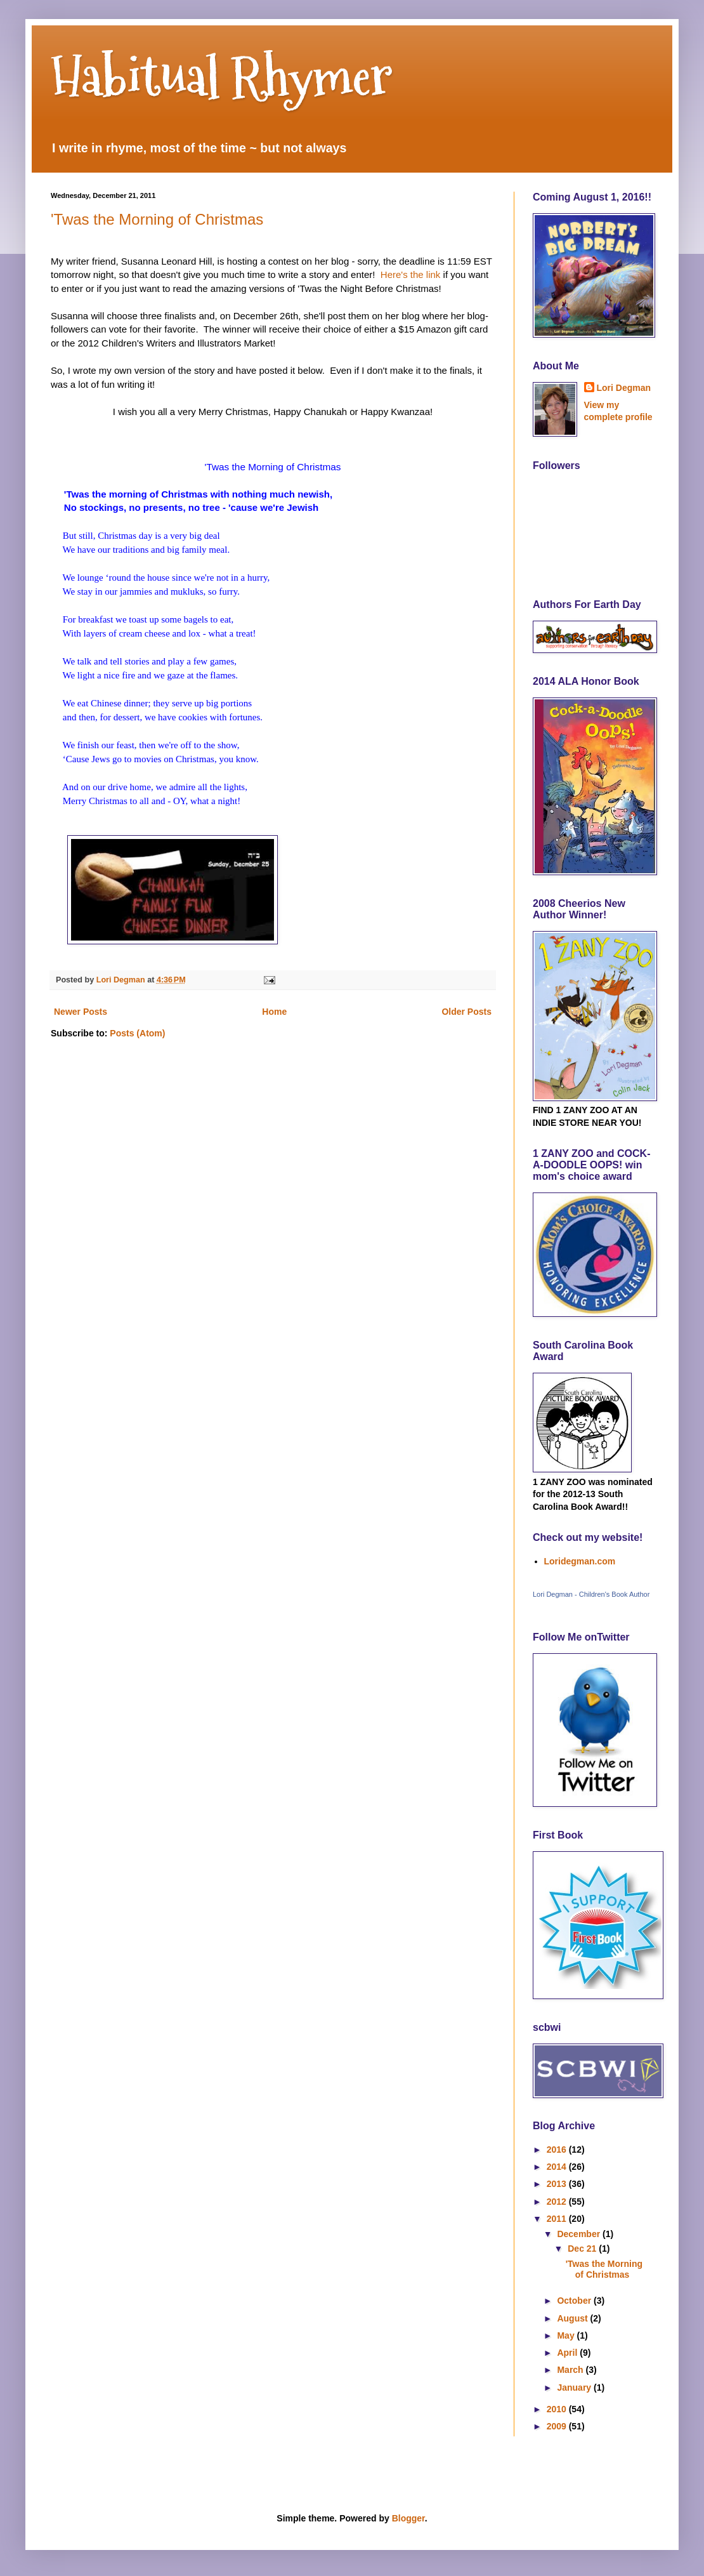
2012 (558, 2201)
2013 (558, 2184)
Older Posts (466, 1012)
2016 (558, 2149)
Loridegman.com (580, 1561)
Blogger (408, 2518)
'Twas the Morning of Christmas (157, 219)
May (567, 2335)
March (571, 2370)
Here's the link (409, 274)
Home (274, 1012)
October (575, 2300)
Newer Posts (80, 1012)
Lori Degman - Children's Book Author (591, 1594)
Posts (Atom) (137, 1033)
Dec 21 (583, 2248)
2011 (558, 2219)
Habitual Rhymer (222, 76)
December (580, 2234)
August (573, 2318)
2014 (558, 2167)
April (568, 2353)
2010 (558, 2409)
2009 (558, 2426)
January (575, 2387)
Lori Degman (624, 388)
